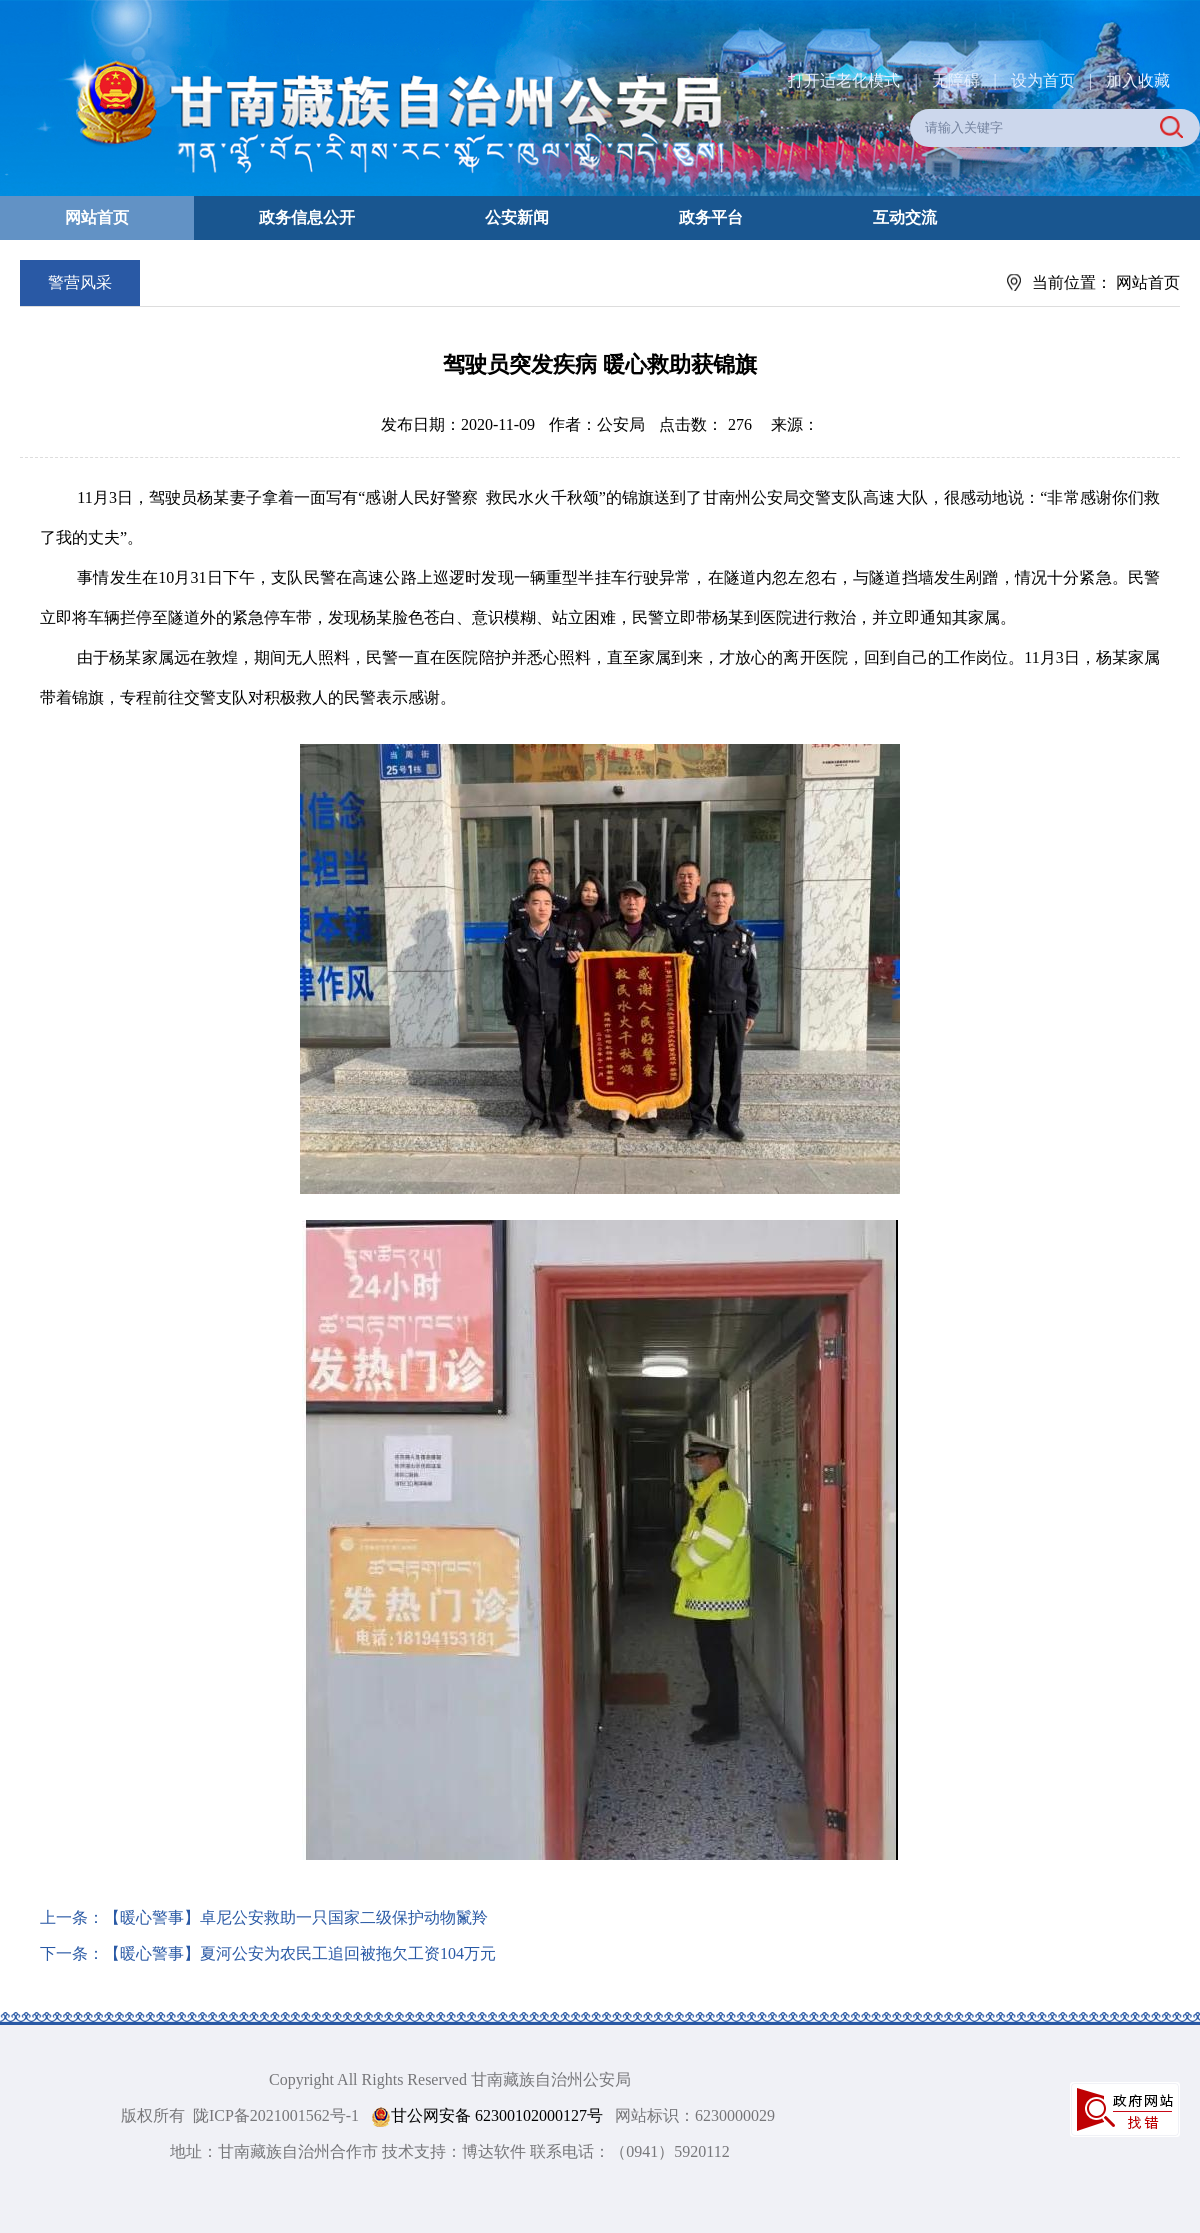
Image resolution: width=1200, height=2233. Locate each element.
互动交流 (905, 217)
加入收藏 (1138, 80)
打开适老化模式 (844, 80)
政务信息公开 (307, 217)
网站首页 (97, 217)
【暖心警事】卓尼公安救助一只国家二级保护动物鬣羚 (296, 1917)
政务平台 (711, 217)
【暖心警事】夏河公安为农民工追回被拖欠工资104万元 (300, 1953)
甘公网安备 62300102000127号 (487, 2116)
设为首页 (1043, 80)
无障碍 (956, 80)
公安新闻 (517, 217)
